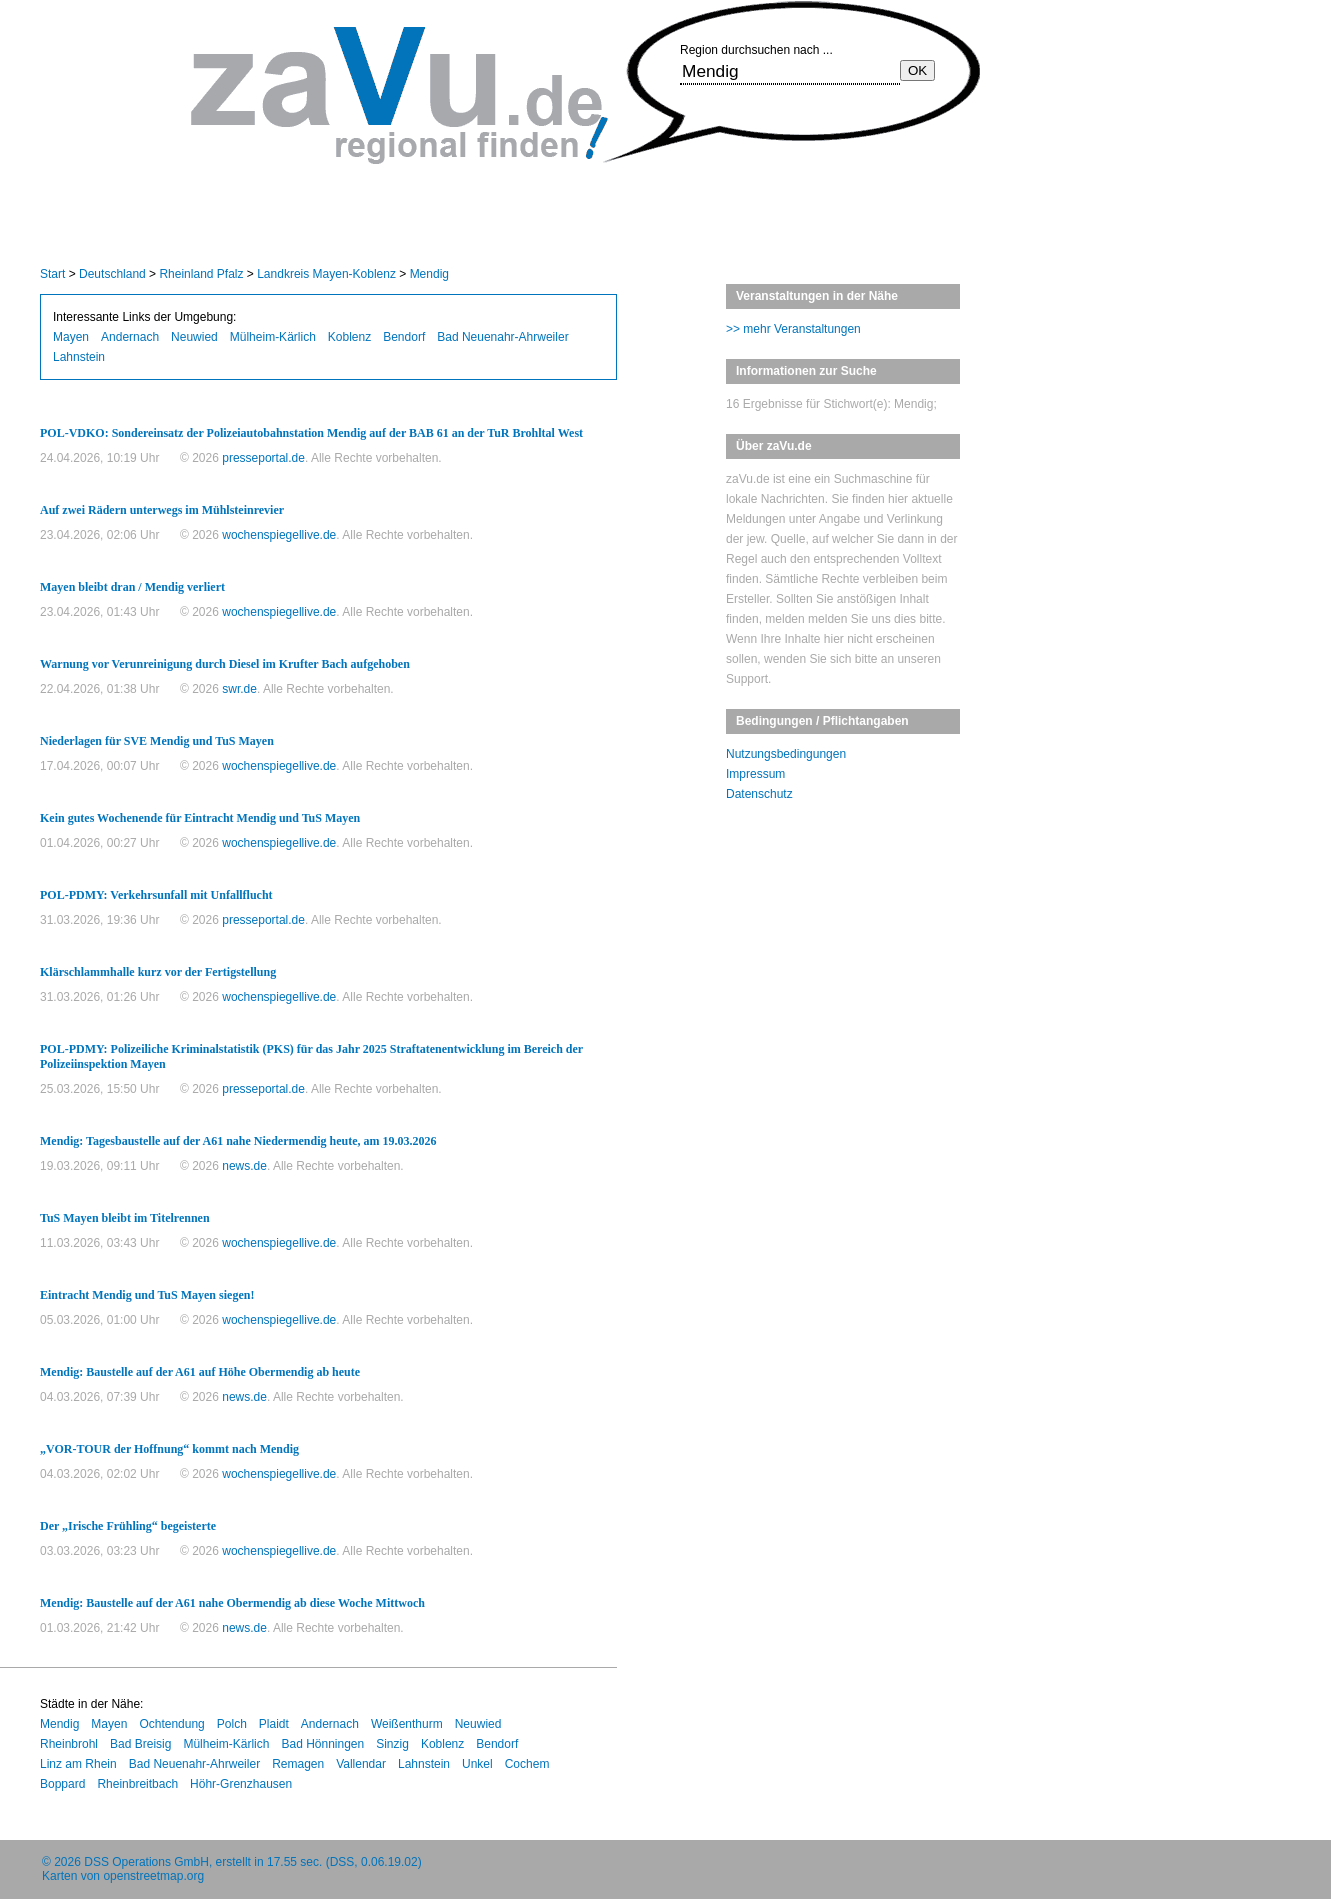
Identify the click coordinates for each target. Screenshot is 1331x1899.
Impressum (755, 774)
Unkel (477, 1764)
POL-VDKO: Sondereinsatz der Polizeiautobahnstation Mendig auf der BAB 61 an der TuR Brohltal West (311, 433)
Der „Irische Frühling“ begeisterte (128, 1526)
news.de (244, 1166)
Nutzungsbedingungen (786, 754)
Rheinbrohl (69, 1744)
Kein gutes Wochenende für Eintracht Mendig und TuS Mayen (200, 818)
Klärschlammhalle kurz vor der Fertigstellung (158, 972)
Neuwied (194, 337)
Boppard (62, 1784)
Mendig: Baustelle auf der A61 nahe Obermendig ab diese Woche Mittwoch (232, 1603)
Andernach (130, 337)
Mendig (429, 274)
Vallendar (361, 1764)
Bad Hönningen (322, 1744)
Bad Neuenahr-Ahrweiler (502, 337)
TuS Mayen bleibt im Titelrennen (125, 1218)
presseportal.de (263, 458)
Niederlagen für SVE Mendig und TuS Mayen (157, 741)
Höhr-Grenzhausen (241, 1784)
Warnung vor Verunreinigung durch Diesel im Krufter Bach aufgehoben (225, 664)
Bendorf (404, 337)
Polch (232, 1724)
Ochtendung (171, 1724)
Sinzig (392, 1744)
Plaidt (274, 1724)
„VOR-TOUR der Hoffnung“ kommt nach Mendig (169, 1449)
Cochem (527, 1764)
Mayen (71, 337)
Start (52, 274)
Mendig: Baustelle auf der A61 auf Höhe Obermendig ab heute (200, 1372)
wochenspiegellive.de (279, 535)
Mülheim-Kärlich (273, 337)
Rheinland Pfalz (201, 274)
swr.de (239, 689)
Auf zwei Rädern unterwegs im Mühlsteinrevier (162, 510)
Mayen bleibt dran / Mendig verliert (132, 587)
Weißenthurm (407, 1724)
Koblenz (349, 337)
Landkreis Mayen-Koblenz (326, 274)
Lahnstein (79, 357)
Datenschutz (759, 794)
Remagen (298, 1764)
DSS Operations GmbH (146, 1862)
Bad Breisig (140, 1744)
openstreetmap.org (153, 1876)
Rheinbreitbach (137, 1784)
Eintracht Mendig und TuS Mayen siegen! (147, 1295)
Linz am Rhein (78, 1764)
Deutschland (112, 274)
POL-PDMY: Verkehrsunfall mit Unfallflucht (156, 895)
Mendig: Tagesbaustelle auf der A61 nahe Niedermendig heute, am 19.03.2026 (238, 1141)
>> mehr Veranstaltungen (793, 329)
